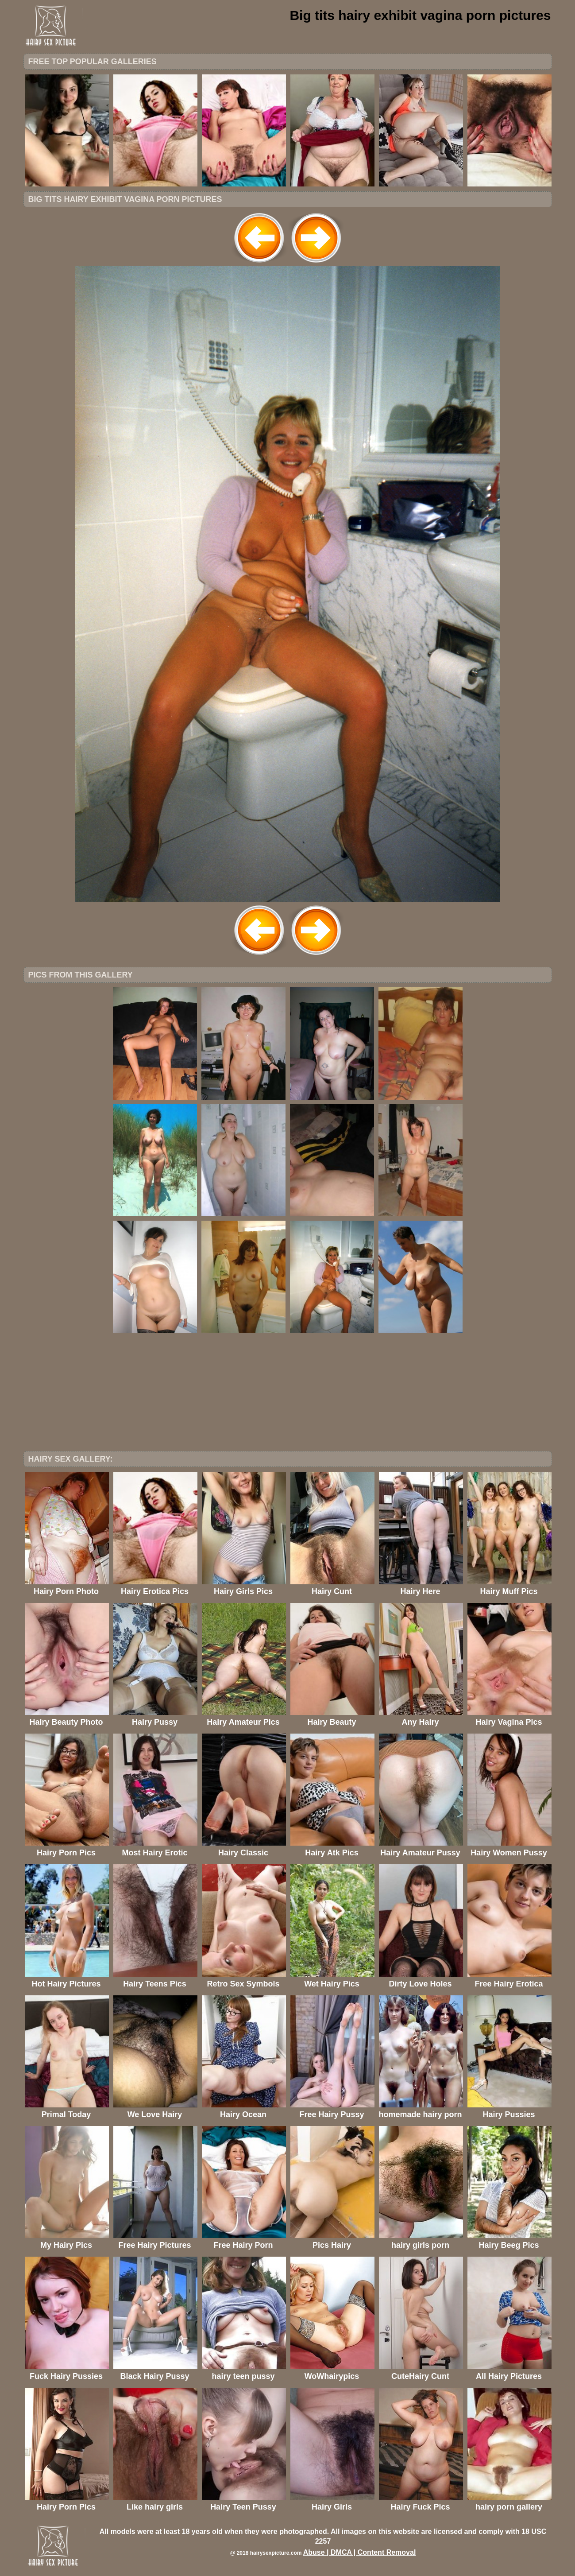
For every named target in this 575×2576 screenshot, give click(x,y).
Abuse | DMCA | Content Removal (359, 2552)
